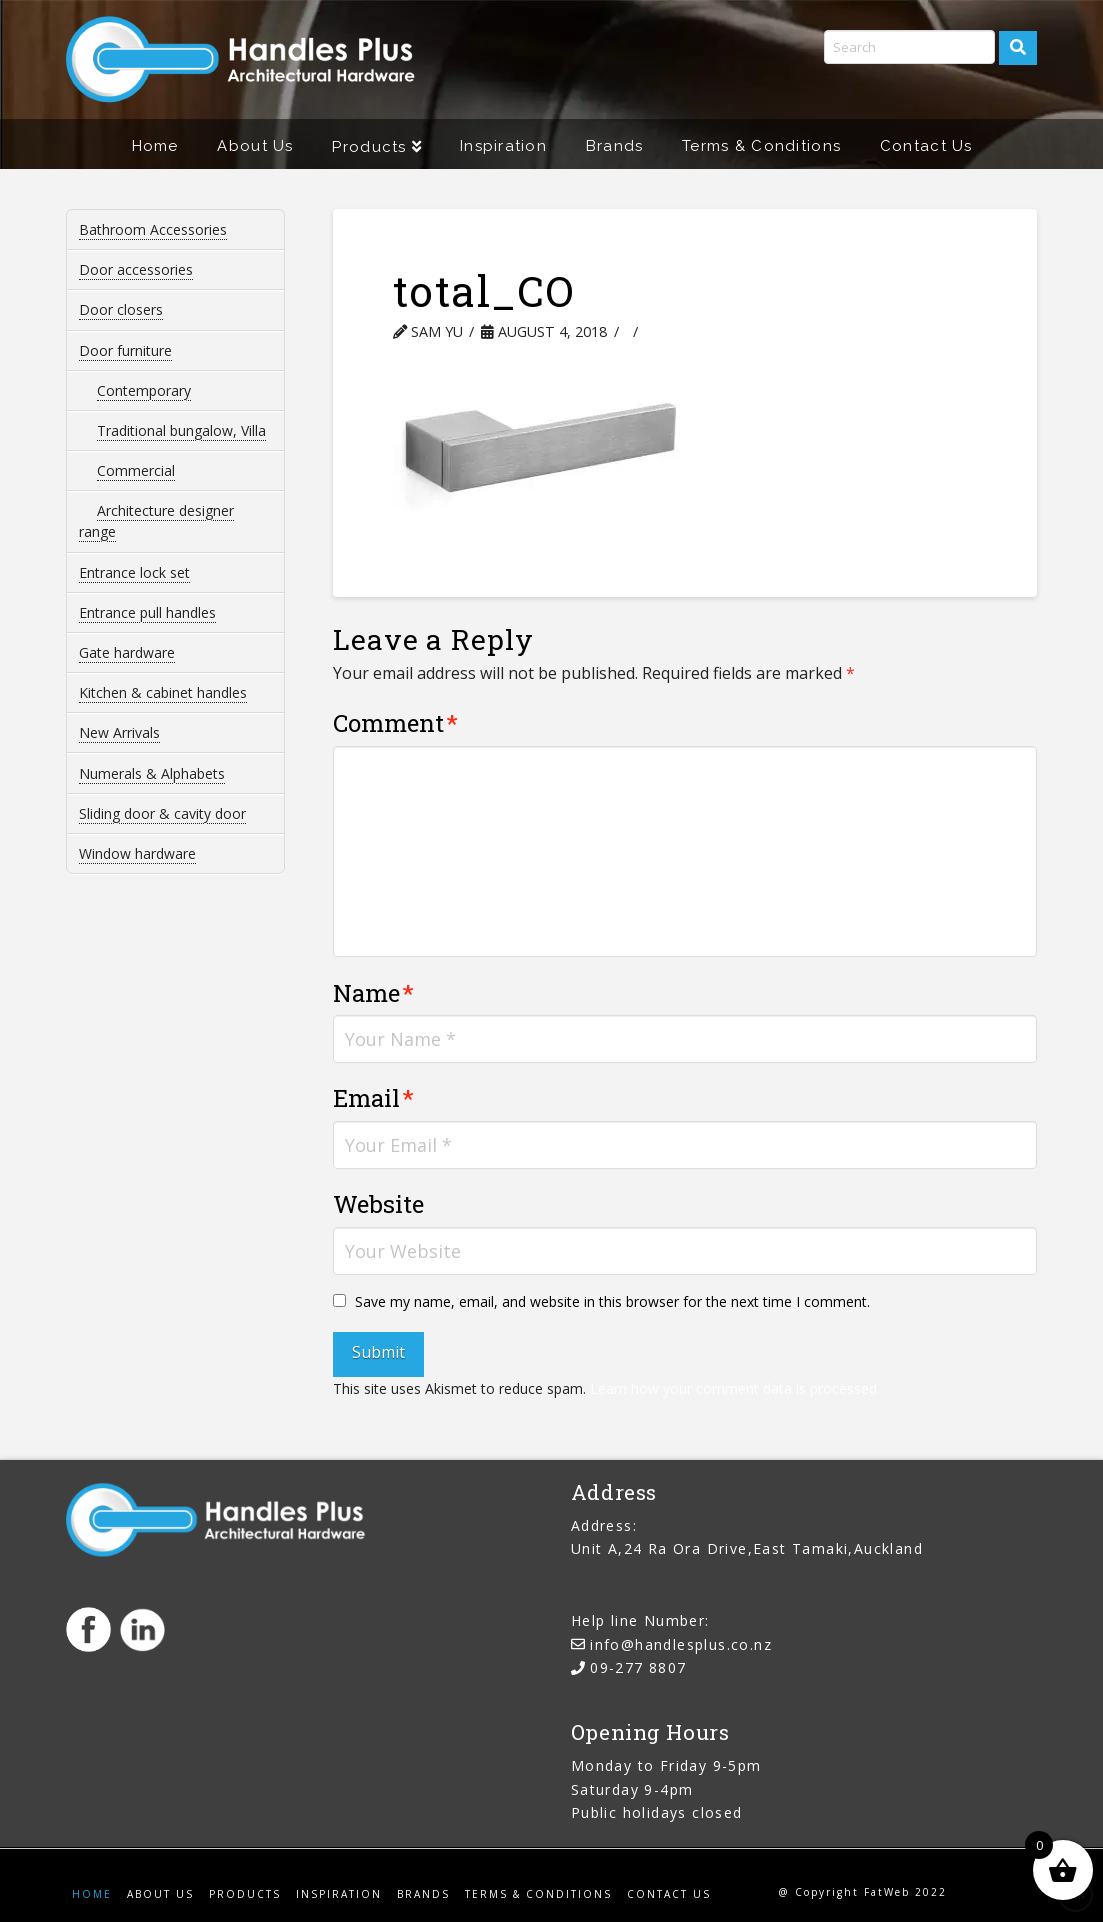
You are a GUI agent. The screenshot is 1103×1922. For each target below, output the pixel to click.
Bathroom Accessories (153, 229)
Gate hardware (127, 652)
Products (245, 1894)
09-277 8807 (638, 1667)
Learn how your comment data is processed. (735, 1388)
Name (373, 993)
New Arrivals (119, 732)
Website (378, 1204)
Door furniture (125, 350)
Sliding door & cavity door (162, 813)
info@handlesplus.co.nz (681, 1644)
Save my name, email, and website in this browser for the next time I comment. (612, 1301)
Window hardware (137, 853)
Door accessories (136, 269)
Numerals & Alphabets (152, 773)
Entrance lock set (134, 572)
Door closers (121, 309)
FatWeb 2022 (905, 1892)
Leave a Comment (723, 331)
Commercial (136, 470)
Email (373, 1098)
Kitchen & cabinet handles (163, 692)
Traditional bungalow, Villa (181, 430)
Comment (395, 723)
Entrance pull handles (147, 612)
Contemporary (144, 390)
